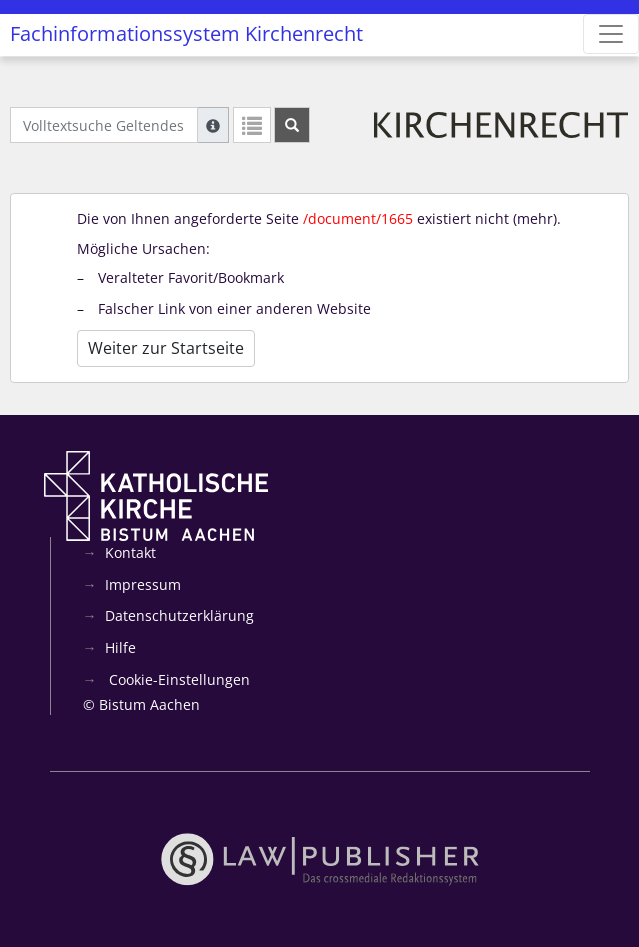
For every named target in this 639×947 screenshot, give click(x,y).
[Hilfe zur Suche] (213, 125)
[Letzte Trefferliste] (252, 125)
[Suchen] (292, 125)
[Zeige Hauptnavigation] (611, 34)
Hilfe (120, 647)
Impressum (143, 584)
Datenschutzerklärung (179, 615)
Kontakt (130, 552)
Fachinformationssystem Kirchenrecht (186, 33)
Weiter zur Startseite (166, 348)
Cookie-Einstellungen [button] (177, 679)
